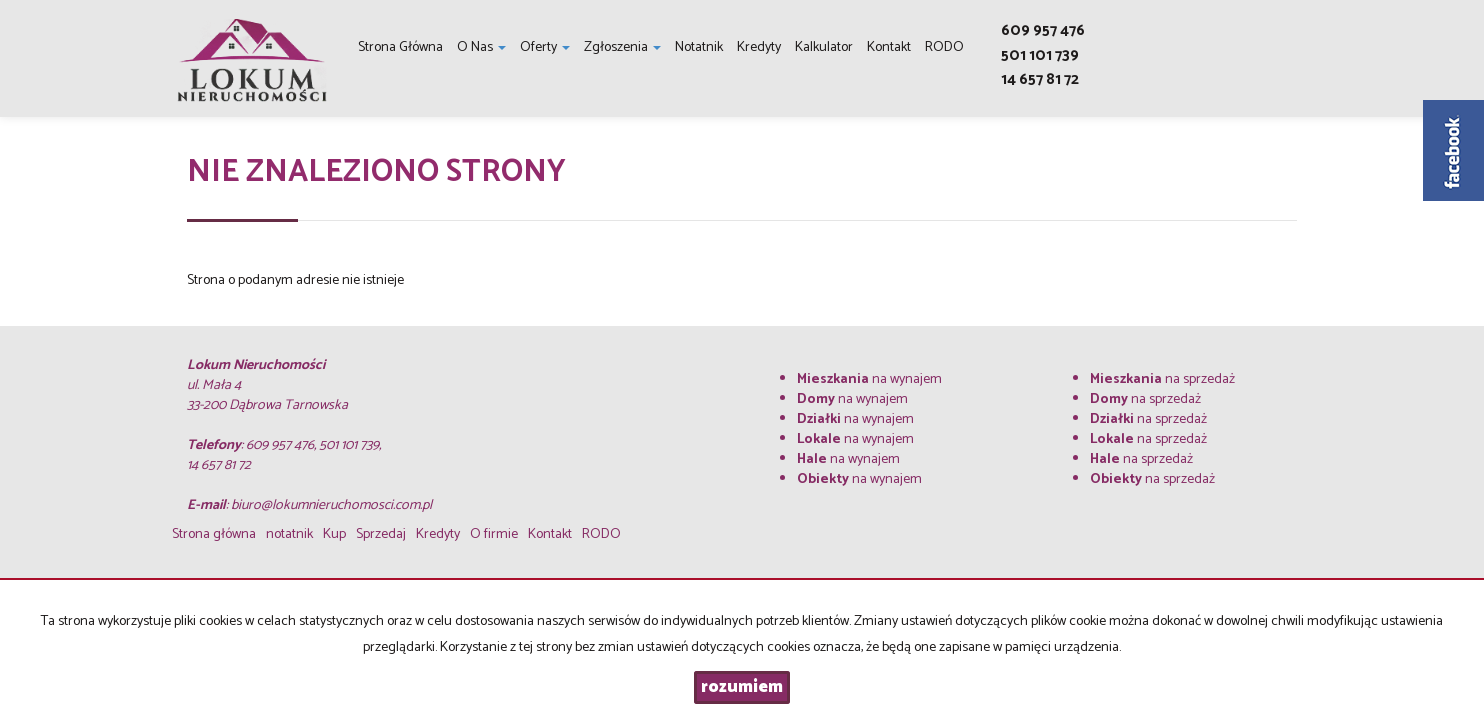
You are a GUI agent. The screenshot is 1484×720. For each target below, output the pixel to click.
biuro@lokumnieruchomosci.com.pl (331, 505)
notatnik (699, 47)
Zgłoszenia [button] (622, 47)
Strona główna (400, 47)
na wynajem (869, 379)
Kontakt (889, 47)
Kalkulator (824, 47)
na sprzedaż (1162, 379)
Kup (334, 534)
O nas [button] (481, 47)
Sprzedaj (381, 534)
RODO (944, 47)
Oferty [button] (545, 47)
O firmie (494, 534)
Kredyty (759, 47)
